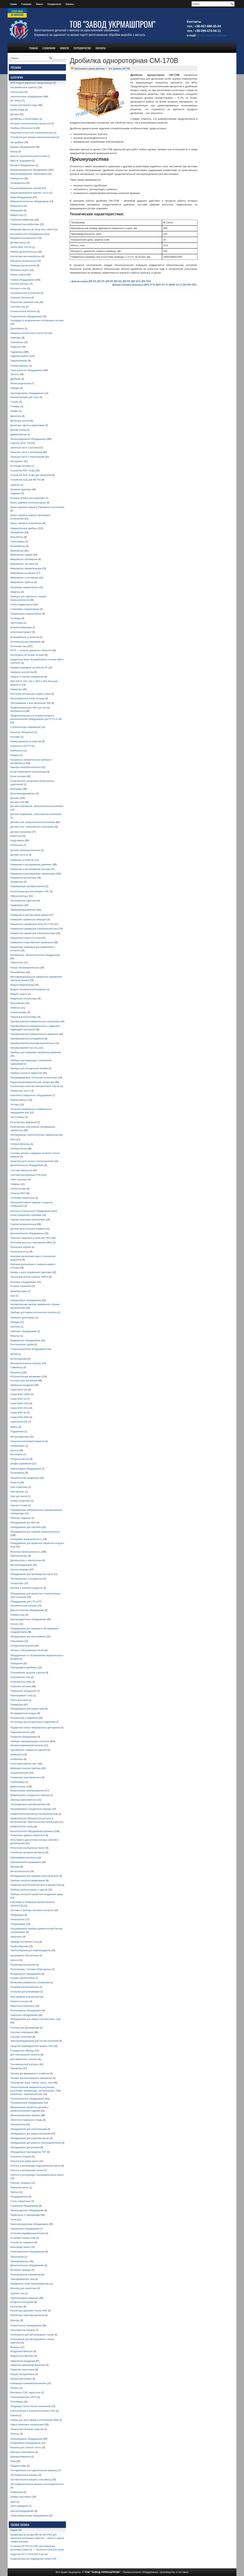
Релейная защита (19, 270)
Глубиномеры (17, 541)
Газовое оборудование (22, 280)
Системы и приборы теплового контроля (31, 1910)
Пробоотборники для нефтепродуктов (30, 1950)
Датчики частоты (19, 855)
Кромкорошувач (18, 1291)
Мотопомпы (16, 1454)
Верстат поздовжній (20, 160)
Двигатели (15, 416)
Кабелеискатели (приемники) (25, 1862)
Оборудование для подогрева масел (29, 2138)
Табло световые (18, 1179)
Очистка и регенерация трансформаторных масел (37, 2175)
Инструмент (16, 461)
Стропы (14, 402)
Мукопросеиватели (20, 2456)
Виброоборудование (21, 197)
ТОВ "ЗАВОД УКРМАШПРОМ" (112, 24)
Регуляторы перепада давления (27, 2315)
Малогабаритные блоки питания (27, 698)
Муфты (14, 1427)
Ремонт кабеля (18, 274)
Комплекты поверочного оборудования (31, 1095)
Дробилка (117, 68)
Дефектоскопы (18, 1786)
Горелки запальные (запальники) (27, 1219)
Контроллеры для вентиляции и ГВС (29, 891)
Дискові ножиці (18, 430)
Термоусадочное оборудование (27, 2210)
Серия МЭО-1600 (19, 1403)
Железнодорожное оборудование (28, 439)
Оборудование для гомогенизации (28, 2129)
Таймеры (15, 1184)
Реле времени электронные (25, 1996)
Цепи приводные (19, 2506)
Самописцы (16, 1367)
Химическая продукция (22, 2361)
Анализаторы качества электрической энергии (35, 1086)
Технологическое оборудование (27, 2098)
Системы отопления (21, 2037)
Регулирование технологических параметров (34, 1135)
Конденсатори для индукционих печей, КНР (33, 2558)
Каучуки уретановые (21, 2378)
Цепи (13, 2502)
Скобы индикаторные (21, 604)
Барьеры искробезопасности (25, 767)
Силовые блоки (18, 1148)
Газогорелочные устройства (25, 293)
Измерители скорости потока (25, 938)
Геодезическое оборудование (26, 316)
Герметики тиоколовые (22, 2369)
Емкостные (16, 836)
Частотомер (16, 623)
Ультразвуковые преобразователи (28, 1804)
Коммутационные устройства (25, 741)
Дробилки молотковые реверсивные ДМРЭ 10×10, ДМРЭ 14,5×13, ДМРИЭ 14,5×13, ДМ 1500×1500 (154, 284)
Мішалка (14, 1336)
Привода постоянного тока (24, 1941)
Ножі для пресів (18, 1496)
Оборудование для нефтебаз (25, 1527)
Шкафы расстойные (20, 2496)
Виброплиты (16, 206)
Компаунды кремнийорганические (28, 2383)
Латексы (14, 2388)
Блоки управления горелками (26, 1215)
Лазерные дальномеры (22, 1317)
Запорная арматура (20, 489)
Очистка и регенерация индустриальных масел (35, 2165)
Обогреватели (17, 2124)
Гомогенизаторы (19, 1555)
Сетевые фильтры (20, 1144)
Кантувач (15, 737)
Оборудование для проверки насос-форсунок (34, 1876)
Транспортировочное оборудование (29, 2224)
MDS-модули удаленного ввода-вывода (31, 83)
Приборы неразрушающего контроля (29, 1741)
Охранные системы (20, 1686)
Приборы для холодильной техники (29, 1068)
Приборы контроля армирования (27, 1880)
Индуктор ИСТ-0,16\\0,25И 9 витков (29, 2554)
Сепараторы (16, 1583)
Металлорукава (18, 1358)
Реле (12, 1139)
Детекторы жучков (20, 420)
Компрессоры (17, 1614)
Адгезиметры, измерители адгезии (28, 1750)
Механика (15, 1372)
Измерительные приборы (23, 528)
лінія (12, 1295)
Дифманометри (18, 434)
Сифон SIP (16, 2530)
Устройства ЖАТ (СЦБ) (22, 470)
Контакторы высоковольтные (25, 256)
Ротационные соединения (24, 1718)
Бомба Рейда (17, 109)
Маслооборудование (21, 1565)
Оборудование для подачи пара (27, 1708)
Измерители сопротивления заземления (31, 942)
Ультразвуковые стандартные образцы (30, 1809)
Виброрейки (16, 210)
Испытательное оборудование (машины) (32, 1831)
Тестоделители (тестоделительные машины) (34, 2470)
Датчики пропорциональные (25, 850)
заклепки (15, 485)
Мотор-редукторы (19, 1436)
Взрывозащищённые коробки (25, 188)
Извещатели (16, 178)
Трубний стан (17, 2293)
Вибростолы (16, 215)
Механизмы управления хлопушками (30, 1982)
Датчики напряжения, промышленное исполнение (36, 806)
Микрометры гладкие (21, 554)
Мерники (15, 1866)
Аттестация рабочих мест (23, 1763)
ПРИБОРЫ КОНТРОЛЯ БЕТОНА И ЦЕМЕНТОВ (35, 1885)
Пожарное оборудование (23, 1736)
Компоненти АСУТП (20, 746)
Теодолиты (16, 347)
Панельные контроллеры (23, 1017)
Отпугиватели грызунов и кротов (27, 1672)
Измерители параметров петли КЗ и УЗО (32, 924)
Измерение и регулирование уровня (29, 915)
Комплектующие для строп (24, 397)
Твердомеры (17, 1915)
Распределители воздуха (23, 1713)
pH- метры (15, 100)
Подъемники (16, 1641)
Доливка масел (18, 242)
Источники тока (18, 646)
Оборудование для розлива (25, 2147)
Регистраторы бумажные (23, 1122)
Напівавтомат (17, 1446)
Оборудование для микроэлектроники (30, 2133)
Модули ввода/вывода (22, 985)
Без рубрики (16, 142)
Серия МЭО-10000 (20, 1394)
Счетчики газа (17, 306)
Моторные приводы (20, 2270)
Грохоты (14, 374)
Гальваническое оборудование (26, 2102)
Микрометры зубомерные (24, 559)
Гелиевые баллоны (20, 297)
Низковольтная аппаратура (24, 1478)
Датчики (14, 114)
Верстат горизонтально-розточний (28, 156)
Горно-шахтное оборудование (26, 370)
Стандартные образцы (22, 2050)
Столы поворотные (20, 2201)
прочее (14, 1960)
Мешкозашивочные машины (25, 2115)
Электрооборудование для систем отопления (34, 2041)
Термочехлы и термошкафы (25, 2215)
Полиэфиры (16, 2401)
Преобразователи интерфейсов (27, 1038)
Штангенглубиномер (21, 627)
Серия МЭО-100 (19, 1389)
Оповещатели (17, 183)
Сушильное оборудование (24, 2206)
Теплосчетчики (18, 1188)
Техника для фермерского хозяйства (29, 2073)
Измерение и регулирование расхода (30, 869)
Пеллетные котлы (19, 1251)
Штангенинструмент (20, 632)
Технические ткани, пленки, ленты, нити (31, 2082)
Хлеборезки (16, 2492)
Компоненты (16, 750)
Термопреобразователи (22, 909)
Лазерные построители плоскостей (28, 333)
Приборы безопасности (22, 128)
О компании (26, 4)
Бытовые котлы (18, 288)
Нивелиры (15, 337)
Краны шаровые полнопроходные (28, 502)
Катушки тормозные (20, 1286)
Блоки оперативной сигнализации (28, 771)
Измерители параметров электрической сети (34, 928)
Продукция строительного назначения (30, 2406)
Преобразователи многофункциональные (32, 1043)
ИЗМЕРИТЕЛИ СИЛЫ (21, 1826)
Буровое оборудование (22, 147)
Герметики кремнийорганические (27, 2365)
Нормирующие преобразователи (27, 886)
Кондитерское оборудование (25, 2443)
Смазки (14, 2415)
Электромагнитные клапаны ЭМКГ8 (29, 1277)
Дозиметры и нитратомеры (24, 119)
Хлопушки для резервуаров (24, 1991)
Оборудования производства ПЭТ (28, 2152)
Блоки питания (18, 776)
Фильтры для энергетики (23, 2288)
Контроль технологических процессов (30, 123)
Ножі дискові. (17, 1491)
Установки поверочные (22, 1198)
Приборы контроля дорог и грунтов (28, 1889)
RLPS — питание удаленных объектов (30, 650)
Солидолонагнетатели (22, 1645)
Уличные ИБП (17, 1193)
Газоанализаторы (19, 1773)
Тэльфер (15, 406)
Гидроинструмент (19, 356)
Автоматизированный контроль (26, 1745)
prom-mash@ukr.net (212, 35)
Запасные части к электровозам (27, 456)
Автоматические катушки (23, 1605)
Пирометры (16, 2068)
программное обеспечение (24, 1955)
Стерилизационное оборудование (28, 1349)
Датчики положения (20, 832)
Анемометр (16, 1754)
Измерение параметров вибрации (28, 919)
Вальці (13, 151)
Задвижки (15, 493)
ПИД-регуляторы (19, 896)
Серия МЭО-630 (19, 1421)
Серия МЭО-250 (19, 1408)
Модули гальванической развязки (28, 989)
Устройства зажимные (22, 2242)
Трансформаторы (19, 2261)
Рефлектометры (18, 1100)
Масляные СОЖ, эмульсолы (25, 2392)
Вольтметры (16, 537)
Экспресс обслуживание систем (27, 1650)
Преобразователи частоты (24, 1048)
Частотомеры (17, 1117)
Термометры (17, 905)
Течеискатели (17, 1919)
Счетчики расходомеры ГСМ (25, 1175)
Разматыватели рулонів (22, 1964)
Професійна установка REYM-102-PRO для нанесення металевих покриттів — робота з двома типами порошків (37, 2538)
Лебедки (14, 388)
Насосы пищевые (19, 1569)
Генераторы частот (20, 1090)
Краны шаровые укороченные (26, 523)
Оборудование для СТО (23, 1601)
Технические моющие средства (26, 2429)
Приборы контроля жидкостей (26, 1073)
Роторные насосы (19, 1459)
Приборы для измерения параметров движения (35, 1052)
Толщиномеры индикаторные (25, 613)
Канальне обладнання (22, 732)
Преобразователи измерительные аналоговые (35, 1021)
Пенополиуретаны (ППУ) (23, 2397)
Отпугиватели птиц (20, 1677)
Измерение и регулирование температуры (32, 873)
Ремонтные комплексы (22, 2006)
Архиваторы (16, 881)
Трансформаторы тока (22, 2279)
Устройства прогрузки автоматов (27, 1852)
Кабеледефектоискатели (23, 1857)
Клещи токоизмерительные (24, 967)
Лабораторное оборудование (25, 1300)
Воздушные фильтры (21, 2351)
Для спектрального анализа (25, 2054)
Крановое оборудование (23, 1282)
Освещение (16, 1663)
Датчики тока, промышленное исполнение (32, 822)
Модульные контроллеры (23, 998)
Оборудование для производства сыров (31, 1574)
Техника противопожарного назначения (31, 2078)
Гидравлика (16, 352)
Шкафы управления (20, 1463)
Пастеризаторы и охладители (26, 1578)
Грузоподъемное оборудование (27, 393)
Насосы (14, 1450)
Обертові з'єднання (20, 1518)
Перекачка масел (19, 2187)
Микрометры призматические (26, 568)
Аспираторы (16, 1759)
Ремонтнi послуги (19, 2001)
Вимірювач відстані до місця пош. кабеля (32, 229)
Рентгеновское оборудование (26, 2010)
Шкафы (14, 411)
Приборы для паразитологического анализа (33, 1312)
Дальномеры (17, 328)
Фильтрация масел (20, 2247)
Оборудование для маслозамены (28, 1636)
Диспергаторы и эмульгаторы (25, 1560)
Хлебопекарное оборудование (26, 2439)
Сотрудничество (54, 4)
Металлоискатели (19, 1871)
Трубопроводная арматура (24, 2298)
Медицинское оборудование (25, 1340)
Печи (13, 2461)
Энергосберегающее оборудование (29, 2515)
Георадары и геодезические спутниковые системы (37, 320)
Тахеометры (16, 342)
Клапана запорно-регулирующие (27, 498)
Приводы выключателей (23, 265)
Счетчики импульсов (21, 1170)
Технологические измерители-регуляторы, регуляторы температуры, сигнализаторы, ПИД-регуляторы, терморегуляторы (35, 2091)
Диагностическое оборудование (27, 1610)
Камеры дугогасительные (23, 251)
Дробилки (15, 379)
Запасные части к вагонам (24, 447)
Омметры (15, 592)
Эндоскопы (16, 1936)
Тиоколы (14, 2433)
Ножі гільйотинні (19, 1487)
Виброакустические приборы (25, 1768)
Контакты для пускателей (23, 1380)
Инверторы (16, 689)
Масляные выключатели (23, 261)
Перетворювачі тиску (21, 1695)
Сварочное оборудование (24, 2015)
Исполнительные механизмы (25, 641)
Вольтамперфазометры (22, 793)
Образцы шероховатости (23, 1799)
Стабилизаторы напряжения (25, 727)
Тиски (13, 2219)
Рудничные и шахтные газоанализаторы (31, 132)
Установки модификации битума (27, 2233)
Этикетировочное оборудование (27, 2251)
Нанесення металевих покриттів (27, 1441)
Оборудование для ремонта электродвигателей (35, 2143)
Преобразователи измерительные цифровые (34, 1034)
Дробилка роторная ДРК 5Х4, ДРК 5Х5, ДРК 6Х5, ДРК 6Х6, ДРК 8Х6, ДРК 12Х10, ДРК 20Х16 (111, 281)
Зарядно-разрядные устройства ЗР (29, 667)
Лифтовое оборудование (23, 1331)
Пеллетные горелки (20, 1247)
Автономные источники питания (27, 655)
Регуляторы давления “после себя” (28, 2310)
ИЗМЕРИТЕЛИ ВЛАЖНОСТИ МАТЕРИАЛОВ (34, 1814)
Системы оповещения (22, 2032)
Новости (39, 4)
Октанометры (17, 1472)
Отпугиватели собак (20, 1681)
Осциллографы (18, 1012)
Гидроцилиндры (18, 360)
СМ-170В (126, 68)
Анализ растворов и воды (24, 105)
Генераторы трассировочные (25, 1777)
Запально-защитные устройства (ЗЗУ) (30, 1238)
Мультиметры (17, 1003)
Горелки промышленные (23, 1224)
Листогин (15, 1326)
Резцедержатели (19, 2196)
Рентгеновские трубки (22, 1344)
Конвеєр (14, 755)
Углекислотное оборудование (26, 2325)
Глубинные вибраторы (22, 219)
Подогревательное (20, 1732)
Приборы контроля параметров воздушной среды (36, 1894)
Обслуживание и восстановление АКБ (30, 703)
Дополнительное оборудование (27, 1165)
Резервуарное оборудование (25, 1974)
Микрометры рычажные (22, 573)
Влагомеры (16, 789)
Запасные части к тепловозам (26, 452)
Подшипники (17, 1431)
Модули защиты (18, 994)
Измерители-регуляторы (23, 877)
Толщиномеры (18, 1924)
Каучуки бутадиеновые (22, 2374)
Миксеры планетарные (22, 2452)
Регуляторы (16, 2306)
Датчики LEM (17, 802)
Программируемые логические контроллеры (34, 1077)
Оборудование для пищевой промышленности (35, 1531)
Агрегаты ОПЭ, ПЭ (20, 443)
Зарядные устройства (21, 672)
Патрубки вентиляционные (24, 1987)
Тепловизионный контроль (24, 2064)
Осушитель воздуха (20, 2156)
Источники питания (20, 466)
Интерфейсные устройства (24, 637)
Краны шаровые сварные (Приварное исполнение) (37, 507)
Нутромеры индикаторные (24, 587)
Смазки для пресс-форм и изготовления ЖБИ (34, 2420)
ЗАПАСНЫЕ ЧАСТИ (20, 247)
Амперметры (17, 532)
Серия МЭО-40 (18, 1412)
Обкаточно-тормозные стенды (26, 2120)
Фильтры (15, 2320)
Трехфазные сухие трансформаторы (29, 2283)
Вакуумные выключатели (23, 238)
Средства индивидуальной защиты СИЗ (31, 2046)
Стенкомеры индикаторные (24, 609)
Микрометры (17, 550)
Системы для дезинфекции (24, 2027)
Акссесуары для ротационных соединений (32, 1722)
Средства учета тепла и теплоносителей (31, 1161)
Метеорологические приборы (25, 1363)
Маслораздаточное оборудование (28, 1619)
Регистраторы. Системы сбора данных (30, 1969)
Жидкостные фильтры (22, 2356)
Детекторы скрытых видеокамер (27, 425)
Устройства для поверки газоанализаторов (33, 137)
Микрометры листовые (22, 564)
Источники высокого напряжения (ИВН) (31, 1242)
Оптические (16, 845)
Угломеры (15, 618)
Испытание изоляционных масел (27, 1848)
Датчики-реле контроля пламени (27, 1228)
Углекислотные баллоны (23, 311)
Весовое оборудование (22, 165)
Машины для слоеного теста (25, 2447)
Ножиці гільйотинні (20, 1501)
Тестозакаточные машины (24, 2475)
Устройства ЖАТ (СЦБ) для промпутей (30, 475)
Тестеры (14, 1104)
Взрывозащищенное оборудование (29, 170)
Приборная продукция (22, 1385)
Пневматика (16, 1704)
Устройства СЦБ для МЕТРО (25, 479)
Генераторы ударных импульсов (27, 1835)
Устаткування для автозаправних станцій (32, 2334)
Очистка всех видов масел (24, 2161)
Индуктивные (17, 840)
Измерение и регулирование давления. (31, 864)
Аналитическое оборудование (26, 96)
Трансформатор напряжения (25, 2274)
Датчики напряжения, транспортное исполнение (35, 814)
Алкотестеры (17, 92)
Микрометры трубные (21, 582)
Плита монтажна (19, 1700)
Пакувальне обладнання (23, 1691)
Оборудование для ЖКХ (23, 1522)
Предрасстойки (18, 2466)
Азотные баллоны (19, 284)
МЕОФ (13, 1354)
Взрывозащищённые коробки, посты (29, 192)
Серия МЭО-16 (18, 1399)
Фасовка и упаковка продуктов (26, 1588)
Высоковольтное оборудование (26, 234)
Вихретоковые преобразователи (27, 1790)
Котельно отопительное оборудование (30, 1211)
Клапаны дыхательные (22, 1978)
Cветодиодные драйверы (23, 1667)
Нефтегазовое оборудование (25, 1468)
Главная (13, 4)
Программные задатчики (23, 900)
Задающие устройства (22, 860)
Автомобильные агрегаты (23, 87)
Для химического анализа (24, 2059)
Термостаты (16, 962)
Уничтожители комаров (22, 2330)
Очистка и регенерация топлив (26, 2170)
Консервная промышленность (26, 1539)
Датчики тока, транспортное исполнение (31, 826)
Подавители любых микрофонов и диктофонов (35, 1727)
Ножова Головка (19, 1505)
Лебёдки (14, 1322)
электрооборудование (22, 2511)
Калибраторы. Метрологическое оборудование (35, 955)
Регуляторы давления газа (24, 302)
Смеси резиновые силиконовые (27, 2424)
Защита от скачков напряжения (26, 676)
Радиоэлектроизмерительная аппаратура (32, 1082)
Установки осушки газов (22, 2238)
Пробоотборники (19, 1946)
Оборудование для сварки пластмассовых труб (35, 2019)
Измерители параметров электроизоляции (32, 933)
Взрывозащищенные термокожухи (28, 174)
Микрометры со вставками (24, 577)
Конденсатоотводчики (22, 2302)
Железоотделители (20, 383)
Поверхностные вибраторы (24, 224)
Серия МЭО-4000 (19, 1417)
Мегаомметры (17, 546)
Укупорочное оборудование (24, 2228)
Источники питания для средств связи (30, 694)
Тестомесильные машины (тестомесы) (30, 2479)
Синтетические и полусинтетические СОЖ (32, 2411)
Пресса (14, 2192)
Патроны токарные (20, 2183)
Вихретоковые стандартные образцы (30, 1795)
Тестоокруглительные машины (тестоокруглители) (36, 2484)
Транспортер (17, 2256)
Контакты (70, 4)
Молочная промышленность (25, 1551)
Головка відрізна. (19, 365)
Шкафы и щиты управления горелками (30, 1272)
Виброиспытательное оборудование (29, 201)
